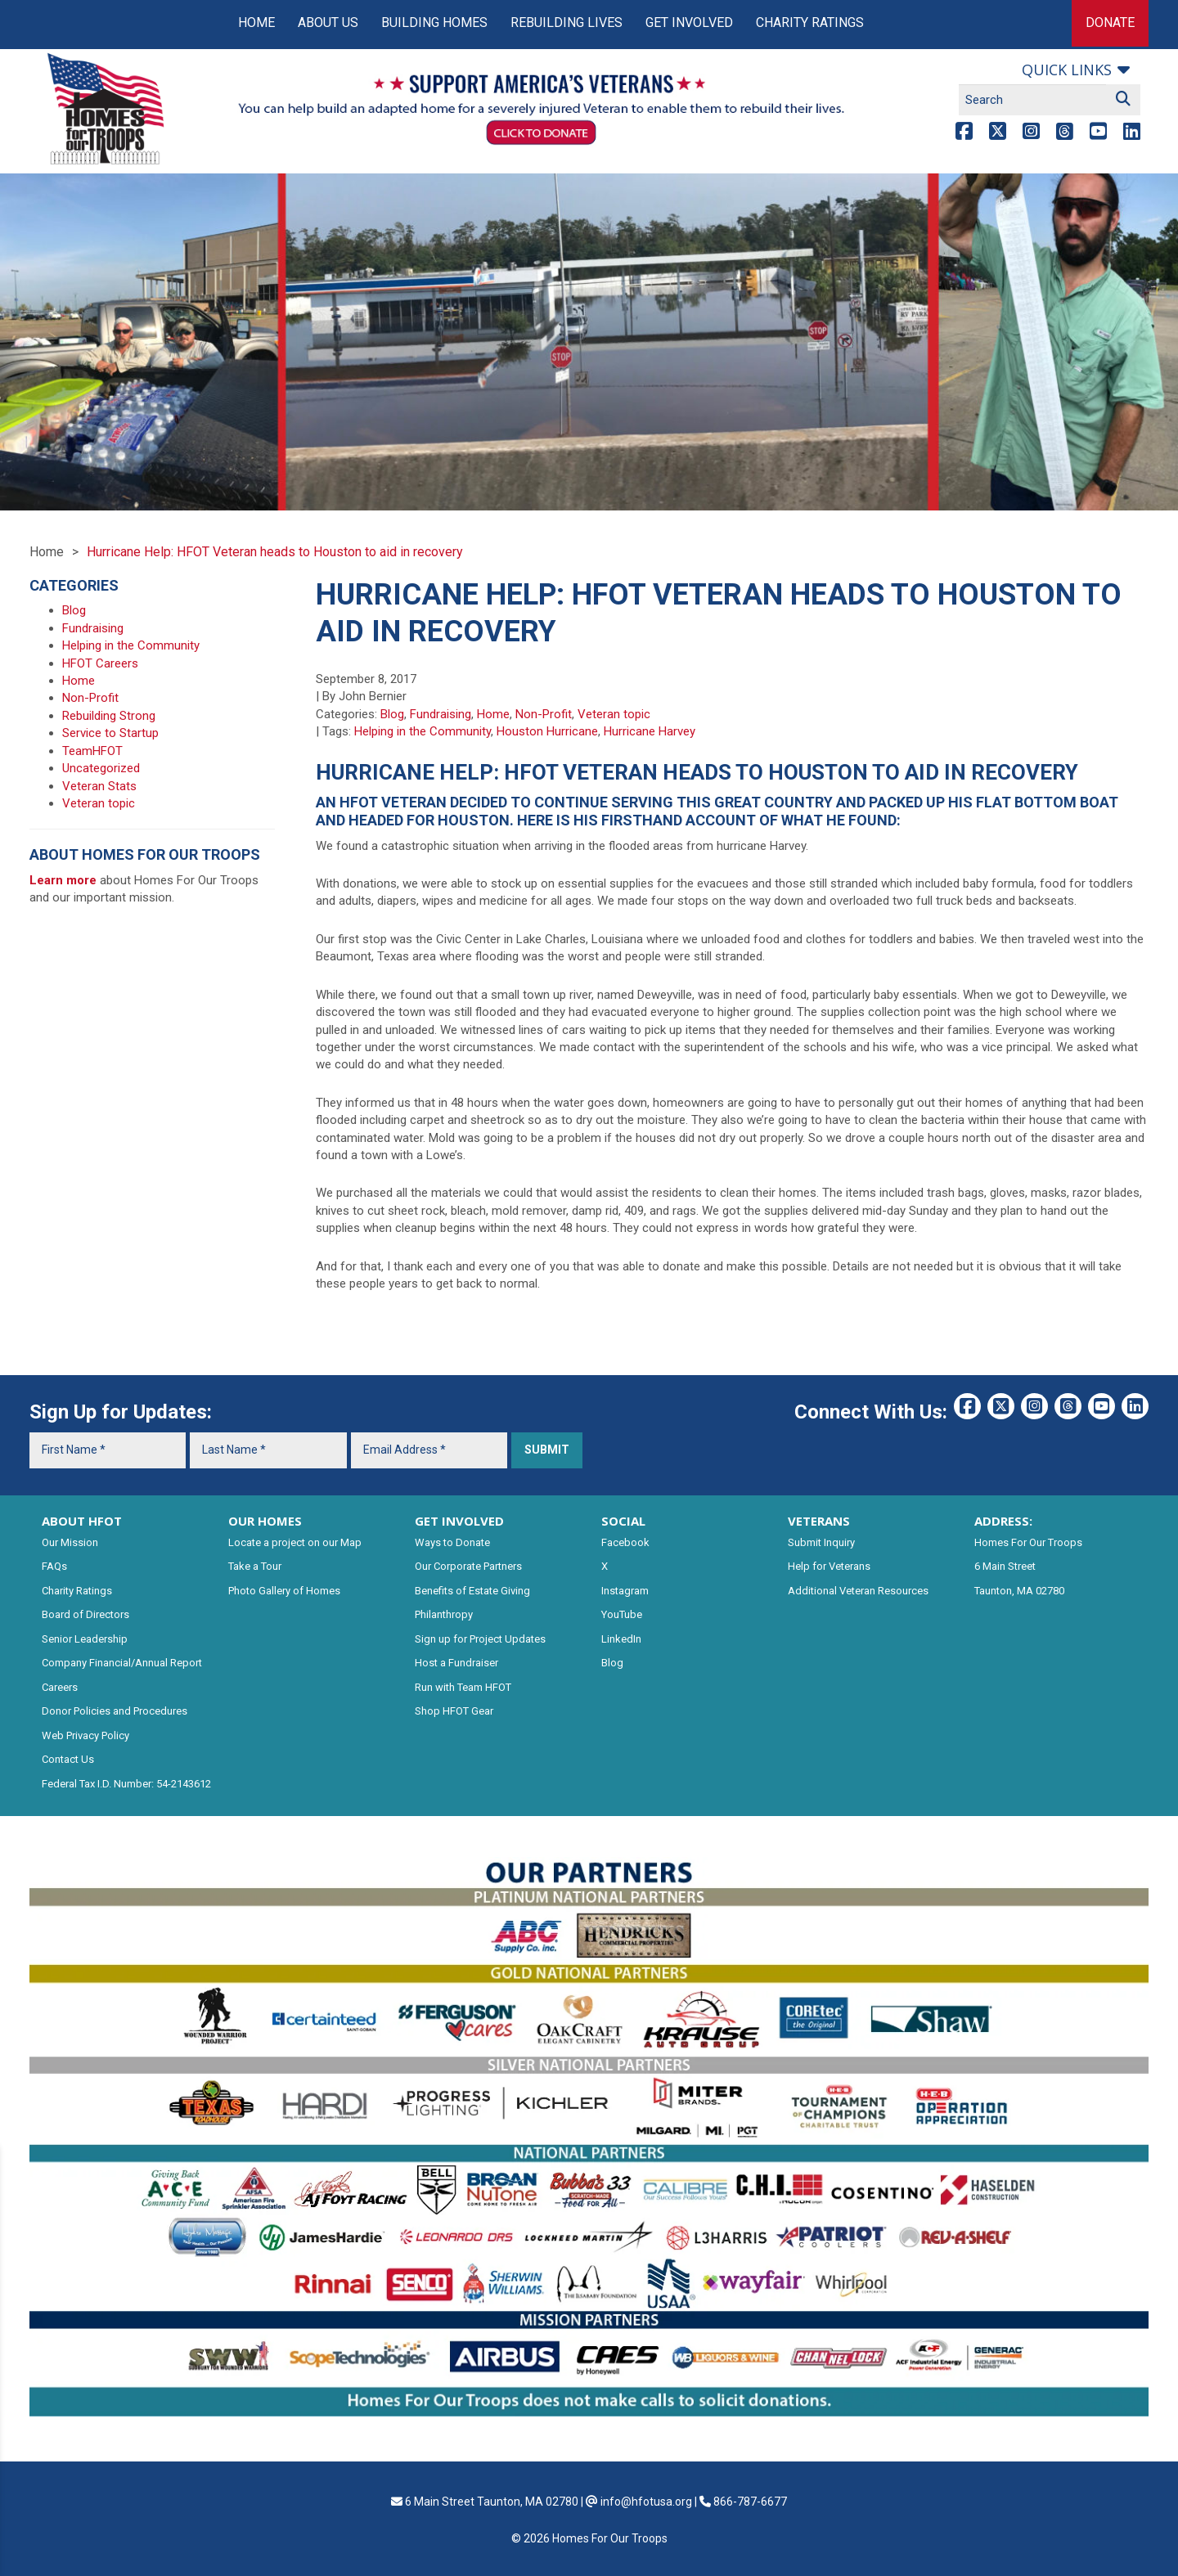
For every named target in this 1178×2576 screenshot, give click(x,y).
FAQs (54, 1566)
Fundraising (440, 714)
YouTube (621, 1614)
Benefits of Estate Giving (472, 1591)
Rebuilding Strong (108, 715)
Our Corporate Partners (468, 1566)
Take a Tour (254, 1566)
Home (256, 22)
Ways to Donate (452, 1542)
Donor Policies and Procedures (114, 1711)
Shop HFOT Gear (454, 1711)
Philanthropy (444, 1614)
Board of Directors (85, 1614)
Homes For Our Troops (1028, 1542)
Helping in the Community (422, 731)
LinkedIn (621, 1639)
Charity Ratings (810, 22)
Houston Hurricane (547, 731)
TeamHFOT (92, 751)
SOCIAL (623, 1521)
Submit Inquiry (821, 1542)
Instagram (625, 1591)
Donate (1110, 22)
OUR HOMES (265, 1521)
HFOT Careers (100, 663)
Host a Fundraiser (456, 1663)
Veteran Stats (99, 786)
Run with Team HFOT (463, 1687)
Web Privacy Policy (85, 1735)
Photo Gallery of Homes (284, 1591)
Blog (392, 714)
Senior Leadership (85, 1639)
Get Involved (689, 22)
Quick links (1067, 69)
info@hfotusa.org (646, 2501)
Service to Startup (110, 733)
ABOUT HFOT (82, 1521)
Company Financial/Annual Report (122, 1663)
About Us (328, 22)
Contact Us (68, 1759)
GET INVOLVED (459, 1521)
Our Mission (70, 1542)
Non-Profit (543, 714)
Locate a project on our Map (295, 1542)
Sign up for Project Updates (480, 1639)
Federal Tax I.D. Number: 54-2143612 (126, 1784)
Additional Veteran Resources (858, 1591)
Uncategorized (101, 768)
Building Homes (434, 22)
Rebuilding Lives (566, 22)
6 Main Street (1005, 1566)
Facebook (625, 1542)
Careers (60, 1687)
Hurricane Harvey (649, 731)
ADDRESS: (1003, 1521)
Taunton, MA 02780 (1019, 1591)
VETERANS (819, 1521)
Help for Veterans (829, 1566)
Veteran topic (614, 714)
